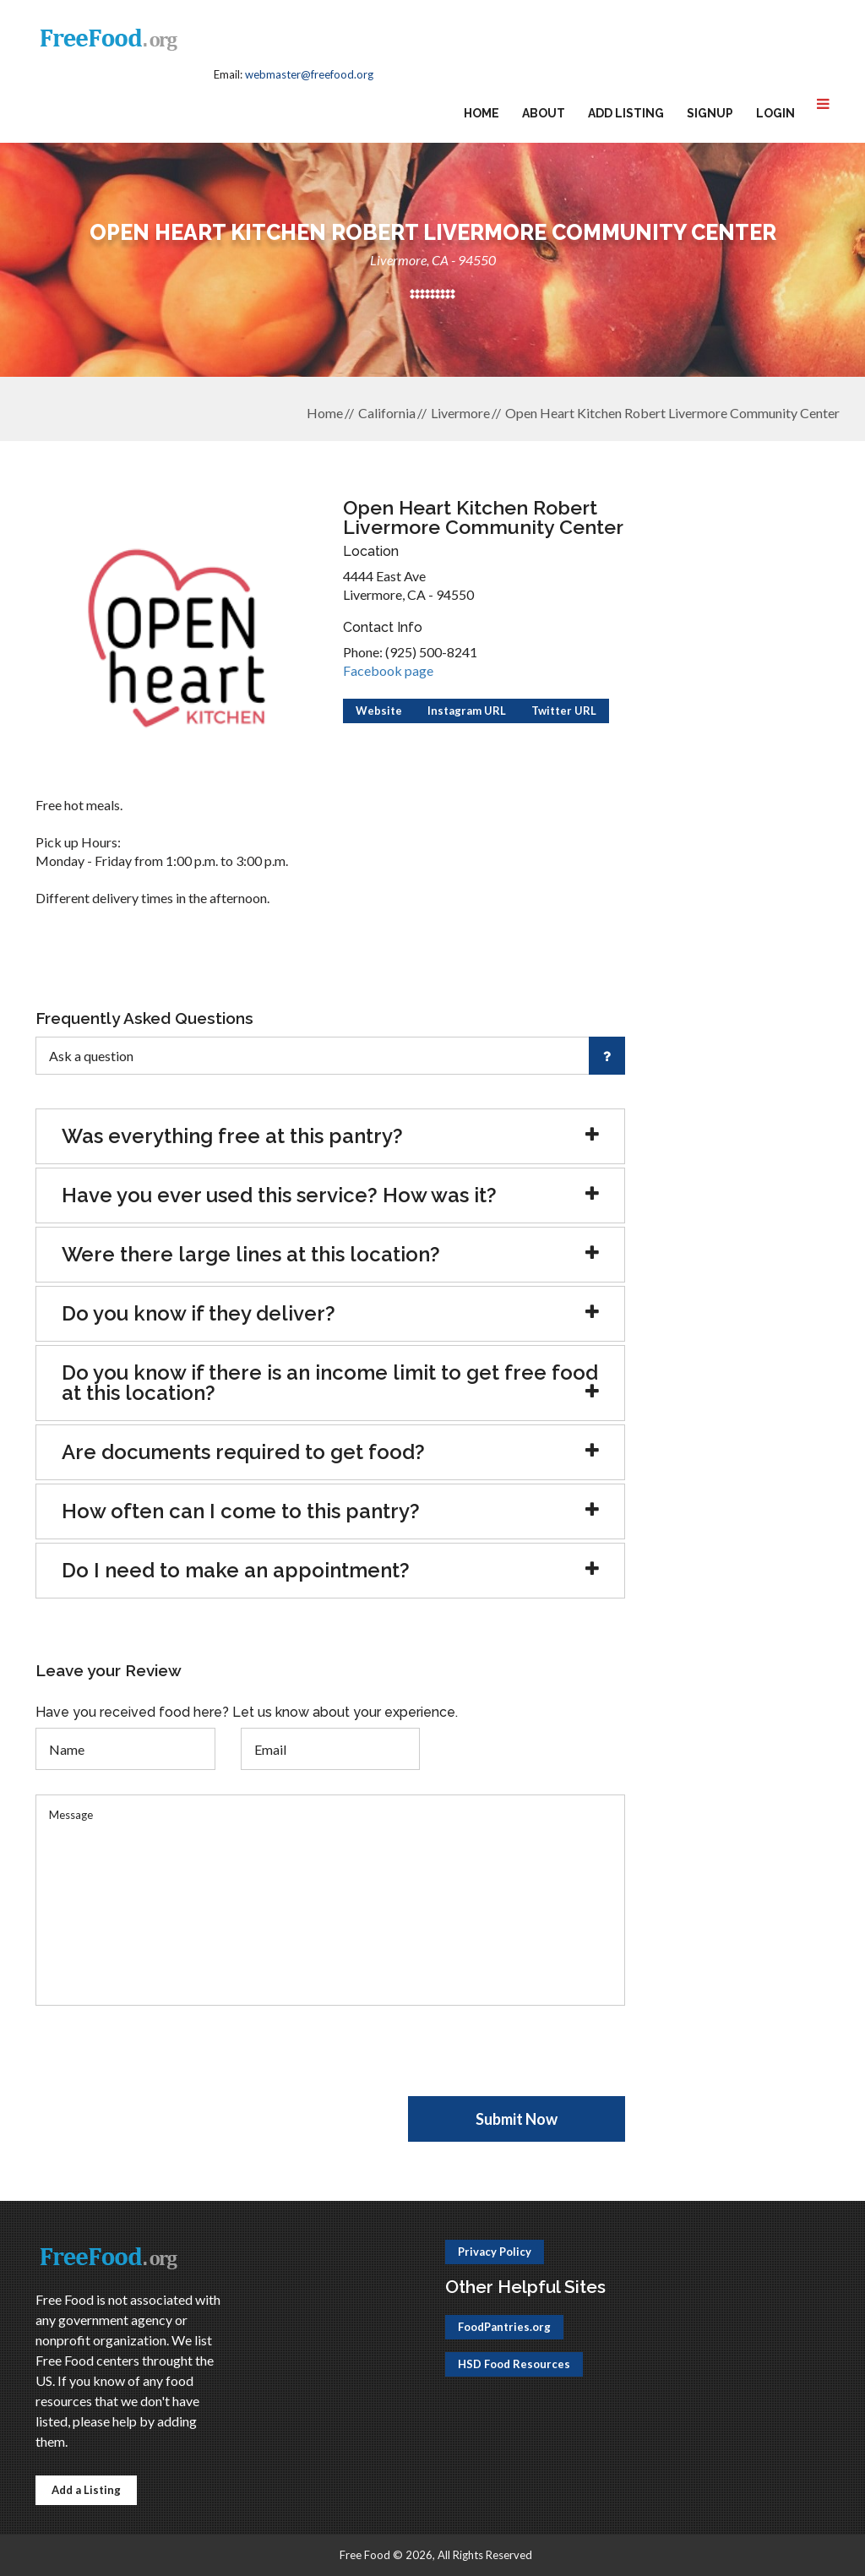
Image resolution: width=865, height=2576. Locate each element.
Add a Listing (86, 2490)
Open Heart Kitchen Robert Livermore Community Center (672, 413)
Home (481, 113)
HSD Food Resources (514, 2364)
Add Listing (626, 113)
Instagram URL (466, 710)
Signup (710, 113)
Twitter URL (563, 710)
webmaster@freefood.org (309, 74)
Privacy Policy (494, 2251)
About (543, 113)
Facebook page (388, 670)
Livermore (460, 413)
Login (775, 113)
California (387, 413)
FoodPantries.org (504, 2327)
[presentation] (163, 2063)
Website (379, 710)
